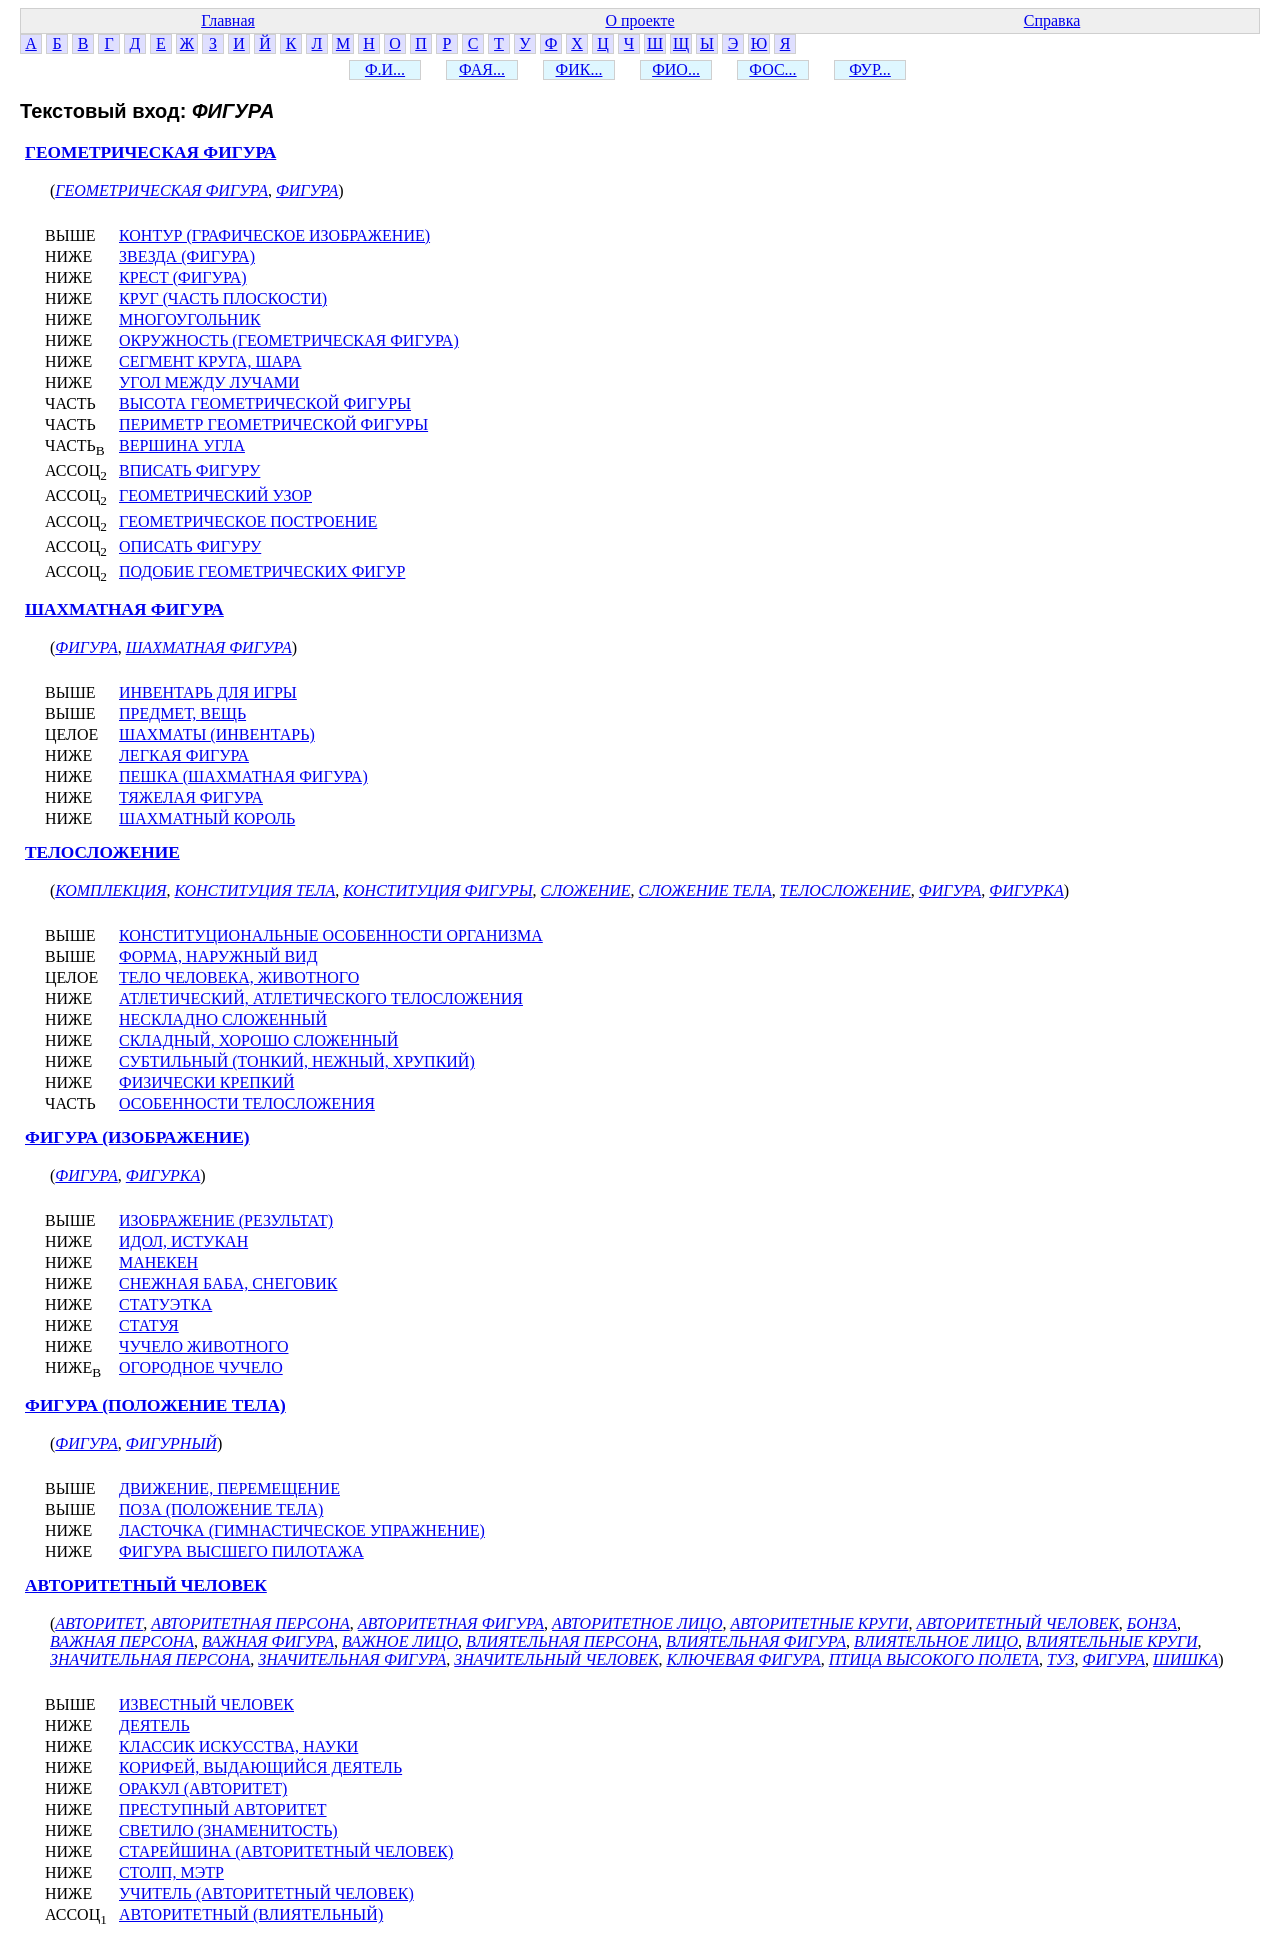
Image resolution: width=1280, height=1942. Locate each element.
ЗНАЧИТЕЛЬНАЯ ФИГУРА (352, 1659)
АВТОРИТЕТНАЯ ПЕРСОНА (250, 1623)
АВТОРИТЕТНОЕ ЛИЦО (637, 1623)
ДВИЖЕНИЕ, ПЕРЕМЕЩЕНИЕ (229, 1488)
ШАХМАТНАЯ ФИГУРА (124, 609)
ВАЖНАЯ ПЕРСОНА (122, 1641)
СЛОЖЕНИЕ (586, 890)
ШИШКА (1185, 1659)
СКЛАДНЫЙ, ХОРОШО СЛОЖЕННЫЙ (258, 1040)
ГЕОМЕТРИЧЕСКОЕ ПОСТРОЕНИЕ (248, 521)
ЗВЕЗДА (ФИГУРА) (187, 256)
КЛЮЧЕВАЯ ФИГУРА (744, 1659)
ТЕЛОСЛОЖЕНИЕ (102, 852)
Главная (228, 20)
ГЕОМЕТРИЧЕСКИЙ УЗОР (215, 495)
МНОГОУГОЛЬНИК (190, 319)
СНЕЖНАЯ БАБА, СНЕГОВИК (228, 1283)
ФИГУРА (307, 190)
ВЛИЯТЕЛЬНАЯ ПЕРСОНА (562, 1641)
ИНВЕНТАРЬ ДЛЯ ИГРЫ (208, 692)
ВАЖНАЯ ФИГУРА (268, 1641)
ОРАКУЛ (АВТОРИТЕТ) (203, 1788)
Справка (1052, 20)
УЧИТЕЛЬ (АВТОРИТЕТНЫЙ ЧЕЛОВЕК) (266, 1893)
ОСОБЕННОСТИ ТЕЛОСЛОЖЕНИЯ (247, 1103)
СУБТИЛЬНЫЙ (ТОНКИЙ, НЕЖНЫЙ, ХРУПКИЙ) (297, 1061)
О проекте (639, 20)
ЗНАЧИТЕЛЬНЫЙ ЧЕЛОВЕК (556, 1659)
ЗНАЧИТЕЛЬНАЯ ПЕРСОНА (150, 1659)
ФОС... (772, 69)
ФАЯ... (482, 69)
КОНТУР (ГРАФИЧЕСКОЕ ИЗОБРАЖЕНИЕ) (274, 235)
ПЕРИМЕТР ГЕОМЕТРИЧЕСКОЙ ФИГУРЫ (273, 424)
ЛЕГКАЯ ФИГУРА (184, 755)
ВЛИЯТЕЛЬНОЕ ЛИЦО (936, 1641)
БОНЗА (1152, 1623)
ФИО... (676, 69)
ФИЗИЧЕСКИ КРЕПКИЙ (207, 1082)
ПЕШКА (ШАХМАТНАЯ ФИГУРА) (243, 776)
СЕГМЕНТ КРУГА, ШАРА (210, 361)
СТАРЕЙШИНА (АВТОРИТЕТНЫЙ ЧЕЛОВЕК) (286, 1851)
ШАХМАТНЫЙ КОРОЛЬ (207, 818)
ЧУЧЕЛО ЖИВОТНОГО (204, 1346)
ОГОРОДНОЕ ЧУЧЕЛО (201, 1367)
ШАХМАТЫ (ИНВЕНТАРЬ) (217, 734)
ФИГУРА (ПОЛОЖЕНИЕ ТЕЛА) (155, 1405)
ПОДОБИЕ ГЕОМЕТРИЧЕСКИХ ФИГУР (262, 571)
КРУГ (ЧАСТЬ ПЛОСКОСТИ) (223, 298)
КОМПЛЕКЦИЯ (110, 890)
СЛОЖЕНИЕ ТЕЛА (705, 890)
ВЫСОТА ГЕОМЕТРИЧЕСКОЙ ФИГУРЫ (265, 403)
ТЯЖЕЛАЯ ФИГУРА (191, 797)
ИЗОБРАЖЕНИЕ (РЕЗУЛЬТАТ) (226, 1220)
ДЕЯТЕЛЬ (154, 1725)
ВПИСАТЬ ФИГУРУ (189, 470)
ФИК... (579, 69)
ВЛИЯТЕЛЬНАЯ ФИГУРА (756, 1641)
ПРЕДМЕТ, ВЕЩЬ (182, 713)
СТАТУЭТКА (165, 1304)
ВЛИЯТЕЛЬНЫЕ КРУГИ (1112, 1641)
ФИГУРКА (1026, 890)
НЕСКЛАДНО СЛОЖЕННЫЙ (223, 1019)
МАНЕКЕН (158, 1262)
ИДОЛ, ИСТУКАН (183, 1241)
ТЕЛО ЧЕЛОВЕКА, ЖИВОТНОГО (239, 977)
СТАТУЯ (149, 1325)
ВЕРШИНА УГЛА (182, 445)
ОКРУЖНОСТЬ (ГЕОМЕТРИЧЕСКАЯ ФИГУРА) (289, 340)
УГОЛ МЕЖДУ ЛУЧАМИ (209, 382)
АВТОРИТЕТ (99, 1623)
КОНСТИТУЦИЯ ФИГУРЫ (437, 890)
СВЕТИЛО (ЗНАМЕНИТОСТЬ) (228, 1830)
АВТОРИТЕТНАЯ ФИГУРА (451, 1623)
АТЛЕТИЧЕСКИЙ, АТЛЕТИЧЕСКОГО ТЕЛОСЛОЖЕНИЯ (321, 998)
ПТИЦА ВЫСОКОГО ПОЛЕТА (934, 1659)
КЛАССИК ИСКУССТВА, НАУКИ (238, 1746)
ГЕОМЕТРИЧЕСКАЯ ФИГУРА (150, 152)
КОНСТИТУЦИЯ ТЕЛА (255, 890)
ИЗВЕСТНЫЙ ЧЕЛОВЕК (206, 1704)
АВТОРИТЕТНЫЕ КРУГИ (819, 1623)
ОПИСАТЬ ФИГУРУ (190, 546)
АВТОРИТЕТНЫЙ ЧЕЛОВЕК (146, 1585)
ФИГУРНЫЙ (171, 1443)
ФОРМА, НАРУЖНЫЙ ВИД (218, 956)
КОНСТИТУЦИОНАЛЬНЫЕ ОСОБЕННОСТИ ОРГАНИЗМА (331, 935)
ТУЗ (1061, 1659)
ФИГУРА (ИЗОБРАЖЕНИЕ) (137, 1137)
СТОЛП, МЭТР (171, 1872)
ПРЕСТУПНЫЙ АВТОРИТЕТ (223, 1809)
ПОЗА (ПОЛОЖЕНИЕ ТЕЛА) (221, 1509)
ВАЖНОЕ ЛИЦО (400, 1641)
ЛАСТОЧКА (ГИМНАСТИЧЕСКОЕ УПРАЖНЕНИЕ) (302, 1530)
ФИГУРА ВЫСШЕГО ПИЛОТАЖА (241, 1551)
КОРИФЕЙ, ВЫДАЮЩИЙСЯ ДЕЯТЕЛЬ (260, 1767)
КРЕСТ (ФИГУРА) (183, 277)
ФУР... (870, 69)
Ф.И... (385, 69)
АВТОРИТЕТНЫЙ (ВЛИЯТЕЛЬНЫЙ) (251, 1914)
